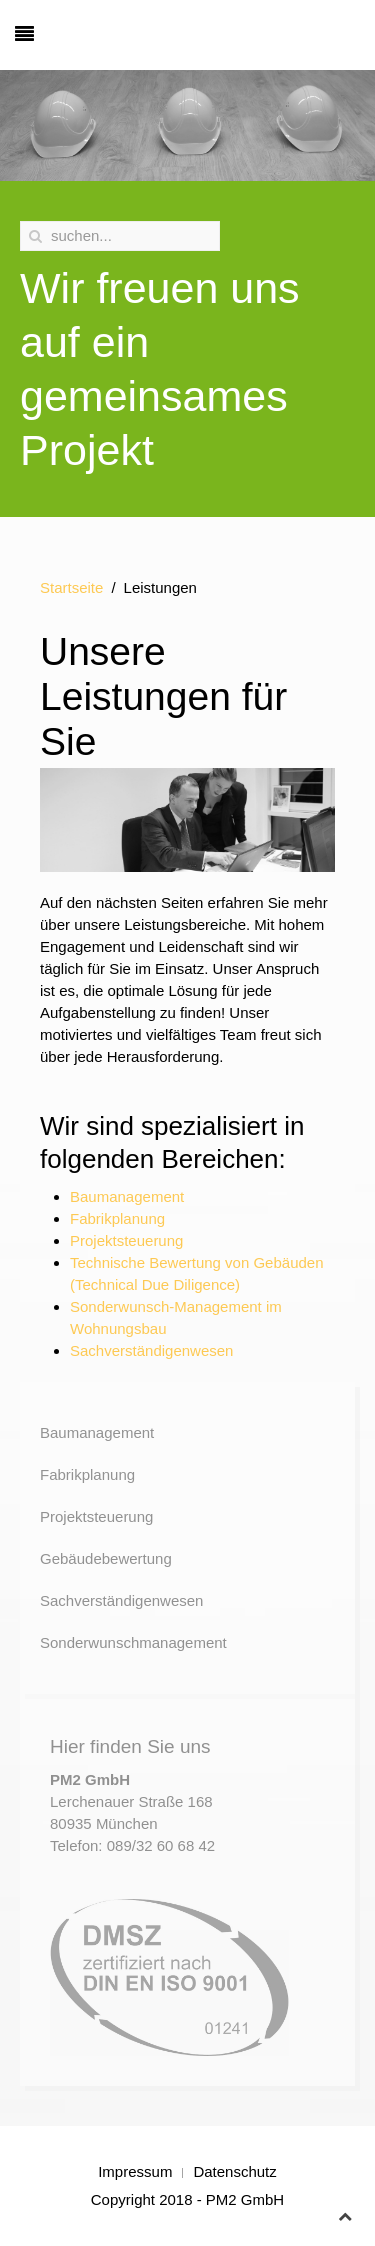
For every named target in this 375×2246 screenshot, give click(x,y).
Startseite (71, 587)
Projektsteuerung (126, 1240)
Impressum (135, 2171)
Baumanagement (127, 1196)
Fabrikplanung (117, 1218)
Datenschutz (234, 2171)
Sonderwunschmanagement (133, 1642)
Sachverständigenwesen (151, 1350)
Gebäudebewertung (106, 1558)
